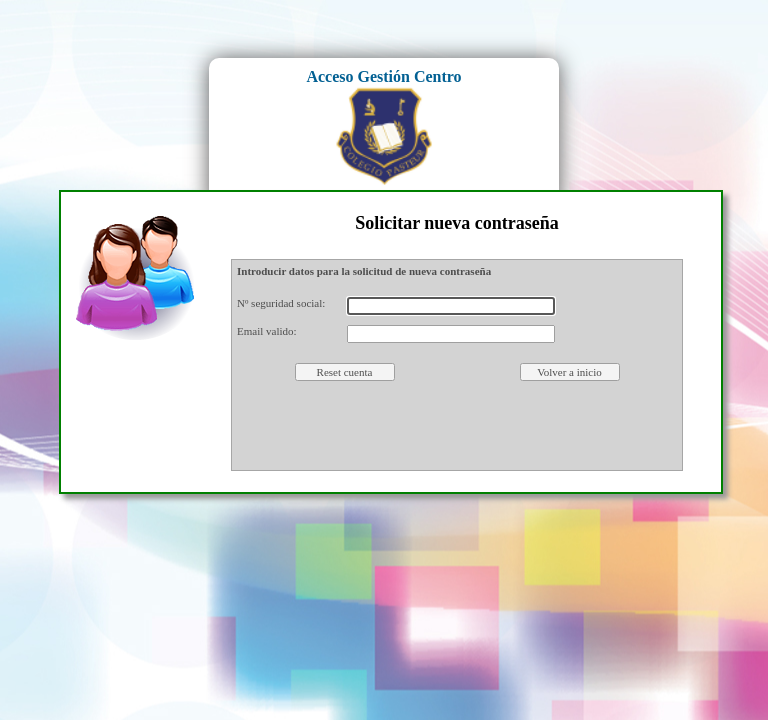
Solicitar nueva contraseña (457, 223)
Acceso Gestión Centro (383, 76)
